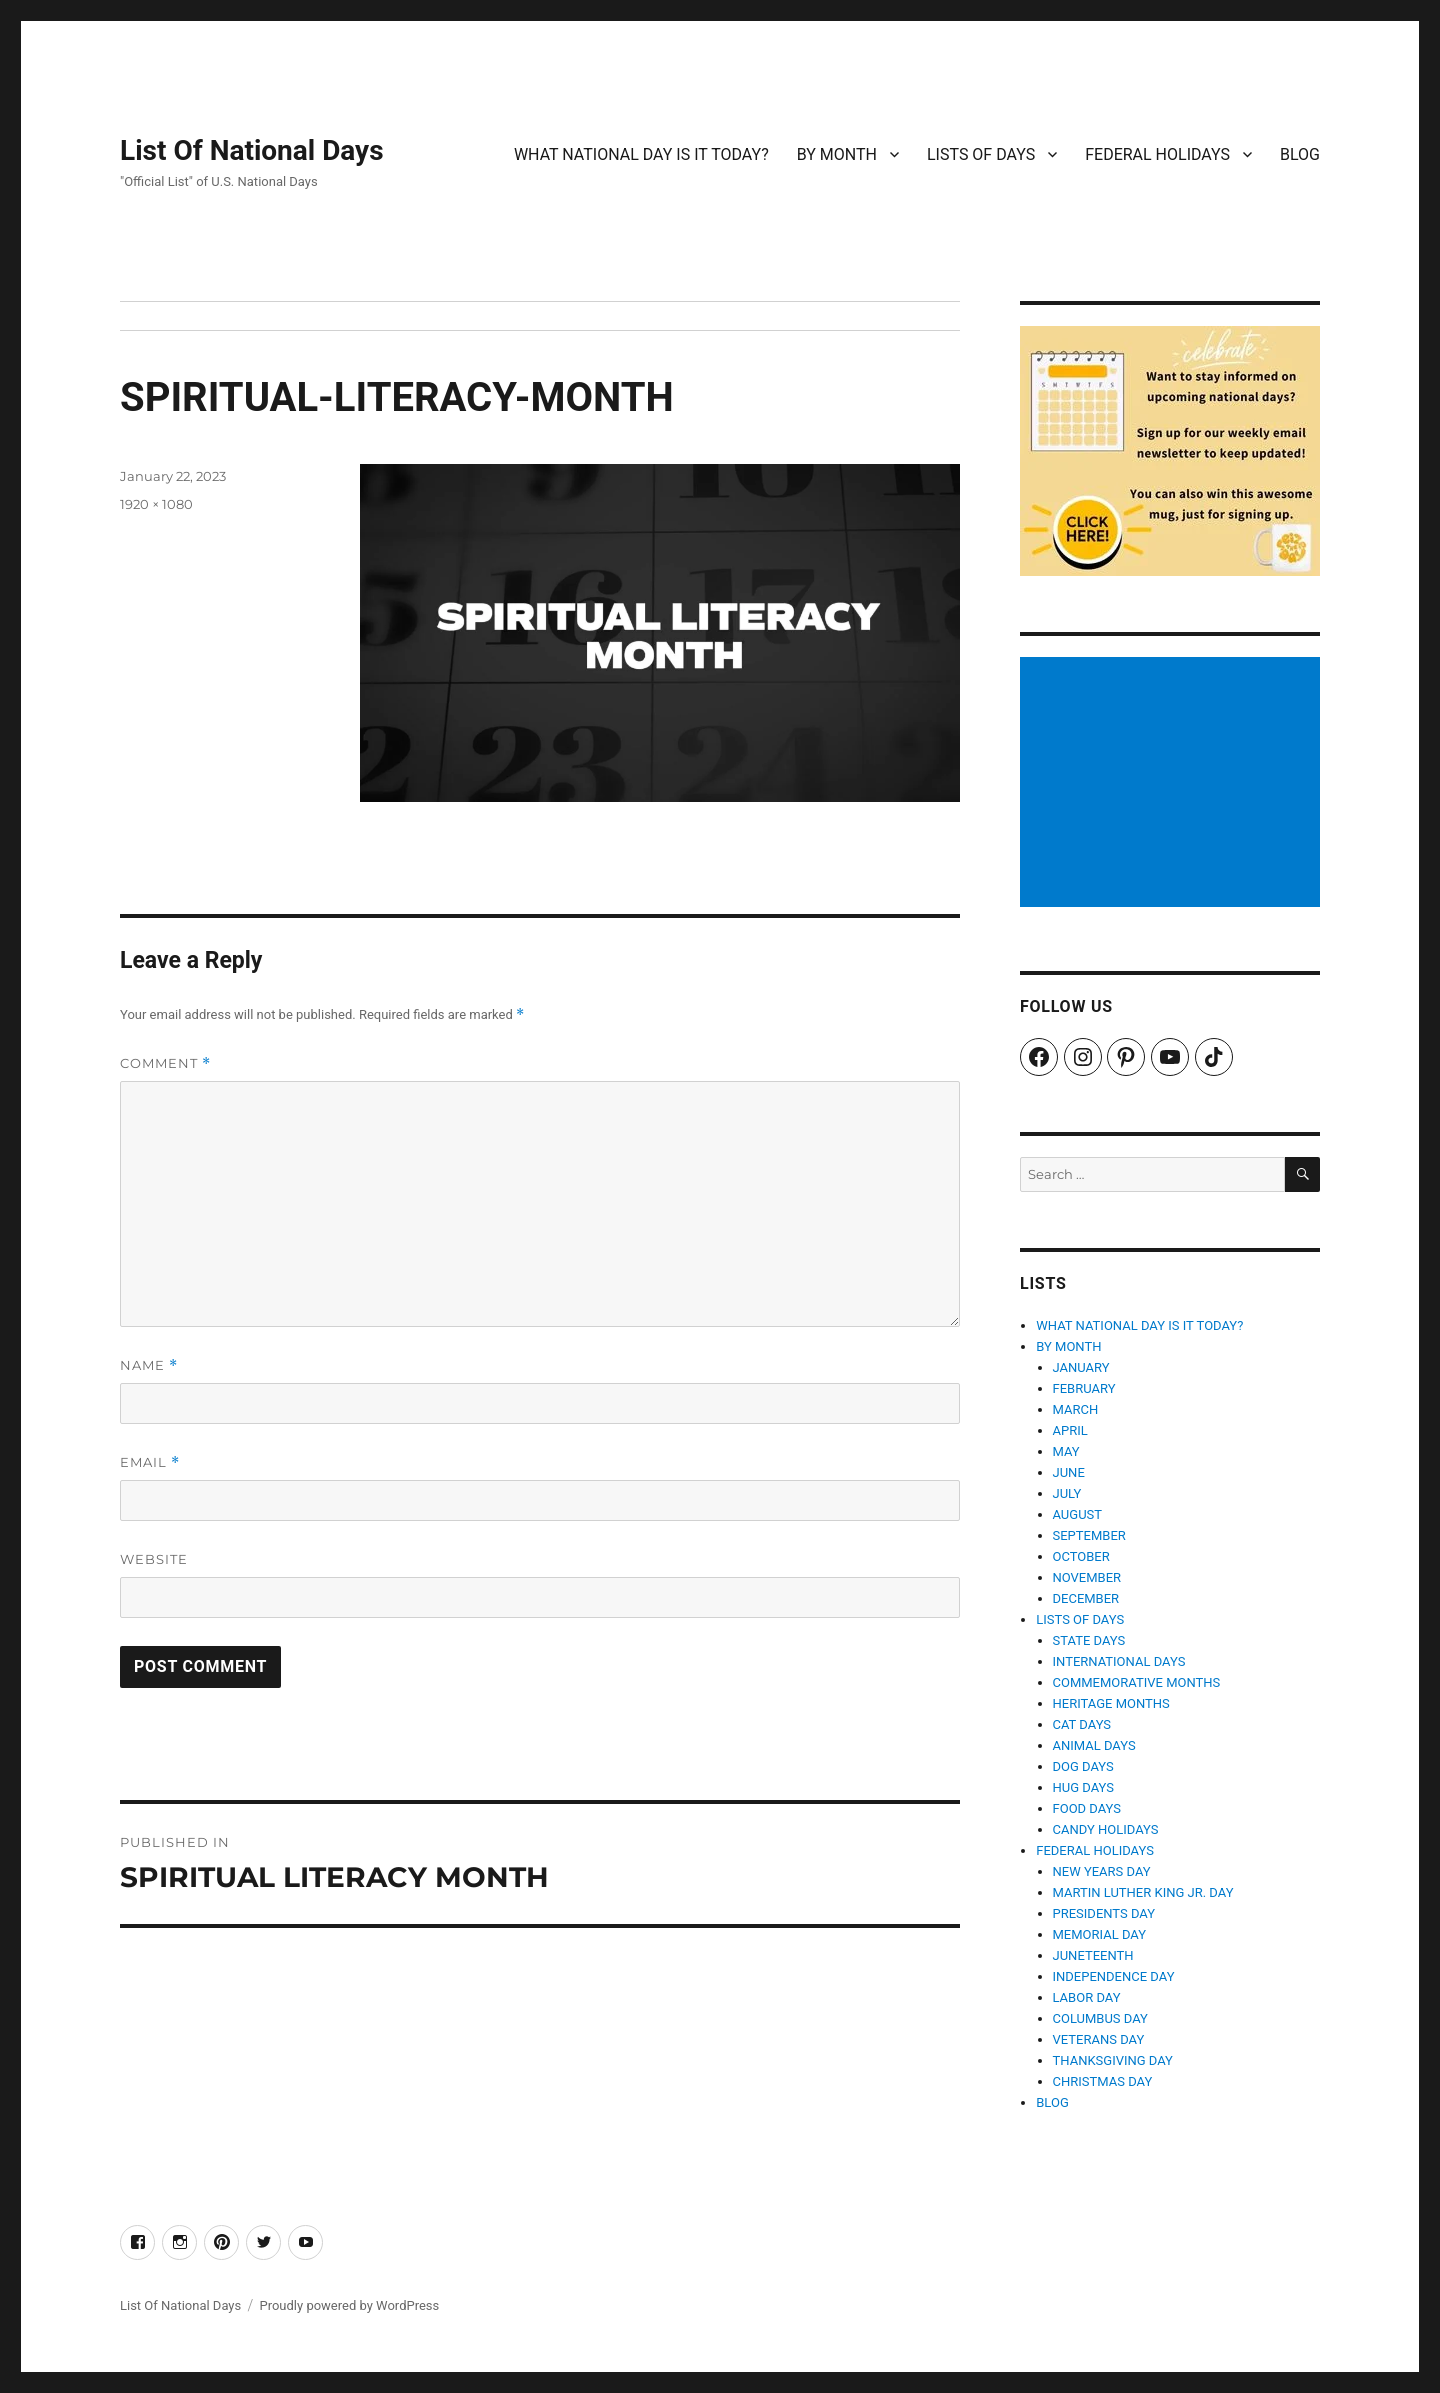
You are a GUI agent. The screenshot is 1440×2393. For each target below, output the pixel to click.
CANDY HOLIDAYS (1106, 1829)
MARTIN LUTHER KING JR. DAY (1143, 1892)
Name (149, 1365)
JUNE (1069, 1472)
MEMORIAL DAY (1100, 1934)
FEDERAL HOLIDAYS (1157, 154)
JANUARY (1081, 1367)
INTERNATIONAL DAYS (1119, 1661)
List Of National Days (252, 150)
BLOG (1300, 154)
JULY (1067, 1493)
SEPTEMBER (1089, 1535)
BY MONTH (837, 154)
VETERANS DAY (1099, 2039)
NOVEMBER (1087, 1577)
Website (154, 1559)
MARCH (1076, 1409)
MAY (1066, 1451)
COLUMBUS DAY (1100, 2018)
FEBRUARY (1084, 1388)
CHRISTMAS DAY (1103, 2081)
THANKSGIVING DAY (1113, 2060)
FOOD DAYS (1087, 1808)
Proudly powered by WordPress (349, 2305)
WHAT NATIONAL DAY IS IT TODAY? (641, 154)
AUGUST (1078, 1514)
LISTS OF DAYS (981, 154)
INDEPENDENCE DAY (1114, 1976)
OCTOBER (1081, 1556)
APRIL (1070, 1430)
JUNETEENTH (1093, 1955)
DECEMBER (1086, 1598)
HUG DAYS (1084, 1787)
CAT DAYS (1082, 1724)
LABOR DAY (1087, 1997)
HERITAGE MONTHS (1111, 1703)
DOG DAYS (1083, 1766)
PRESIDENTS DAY (1104, 1913)
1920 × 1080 (156, 504)
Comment (165, 1063)
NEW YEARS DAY (1102, 1871)
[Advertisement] (1173, 784)
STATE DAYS (1089, 1640)
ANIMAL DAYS (1094, 1745)
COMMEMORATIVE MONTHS (1137, 1682)
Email (150, 1462)
